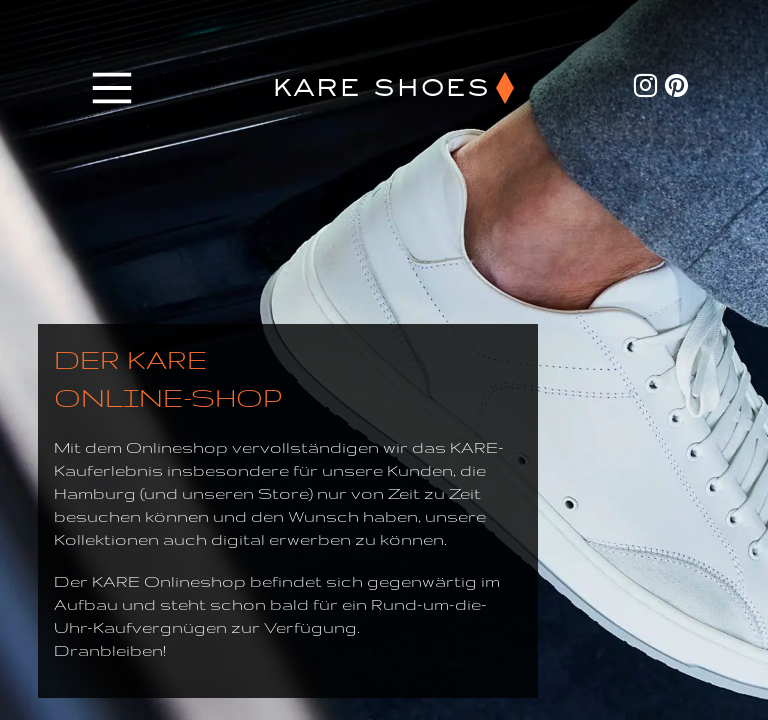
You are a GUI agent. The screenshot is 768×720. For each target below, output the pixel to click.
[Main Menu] (112, 88)
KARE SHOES (380, 88)
